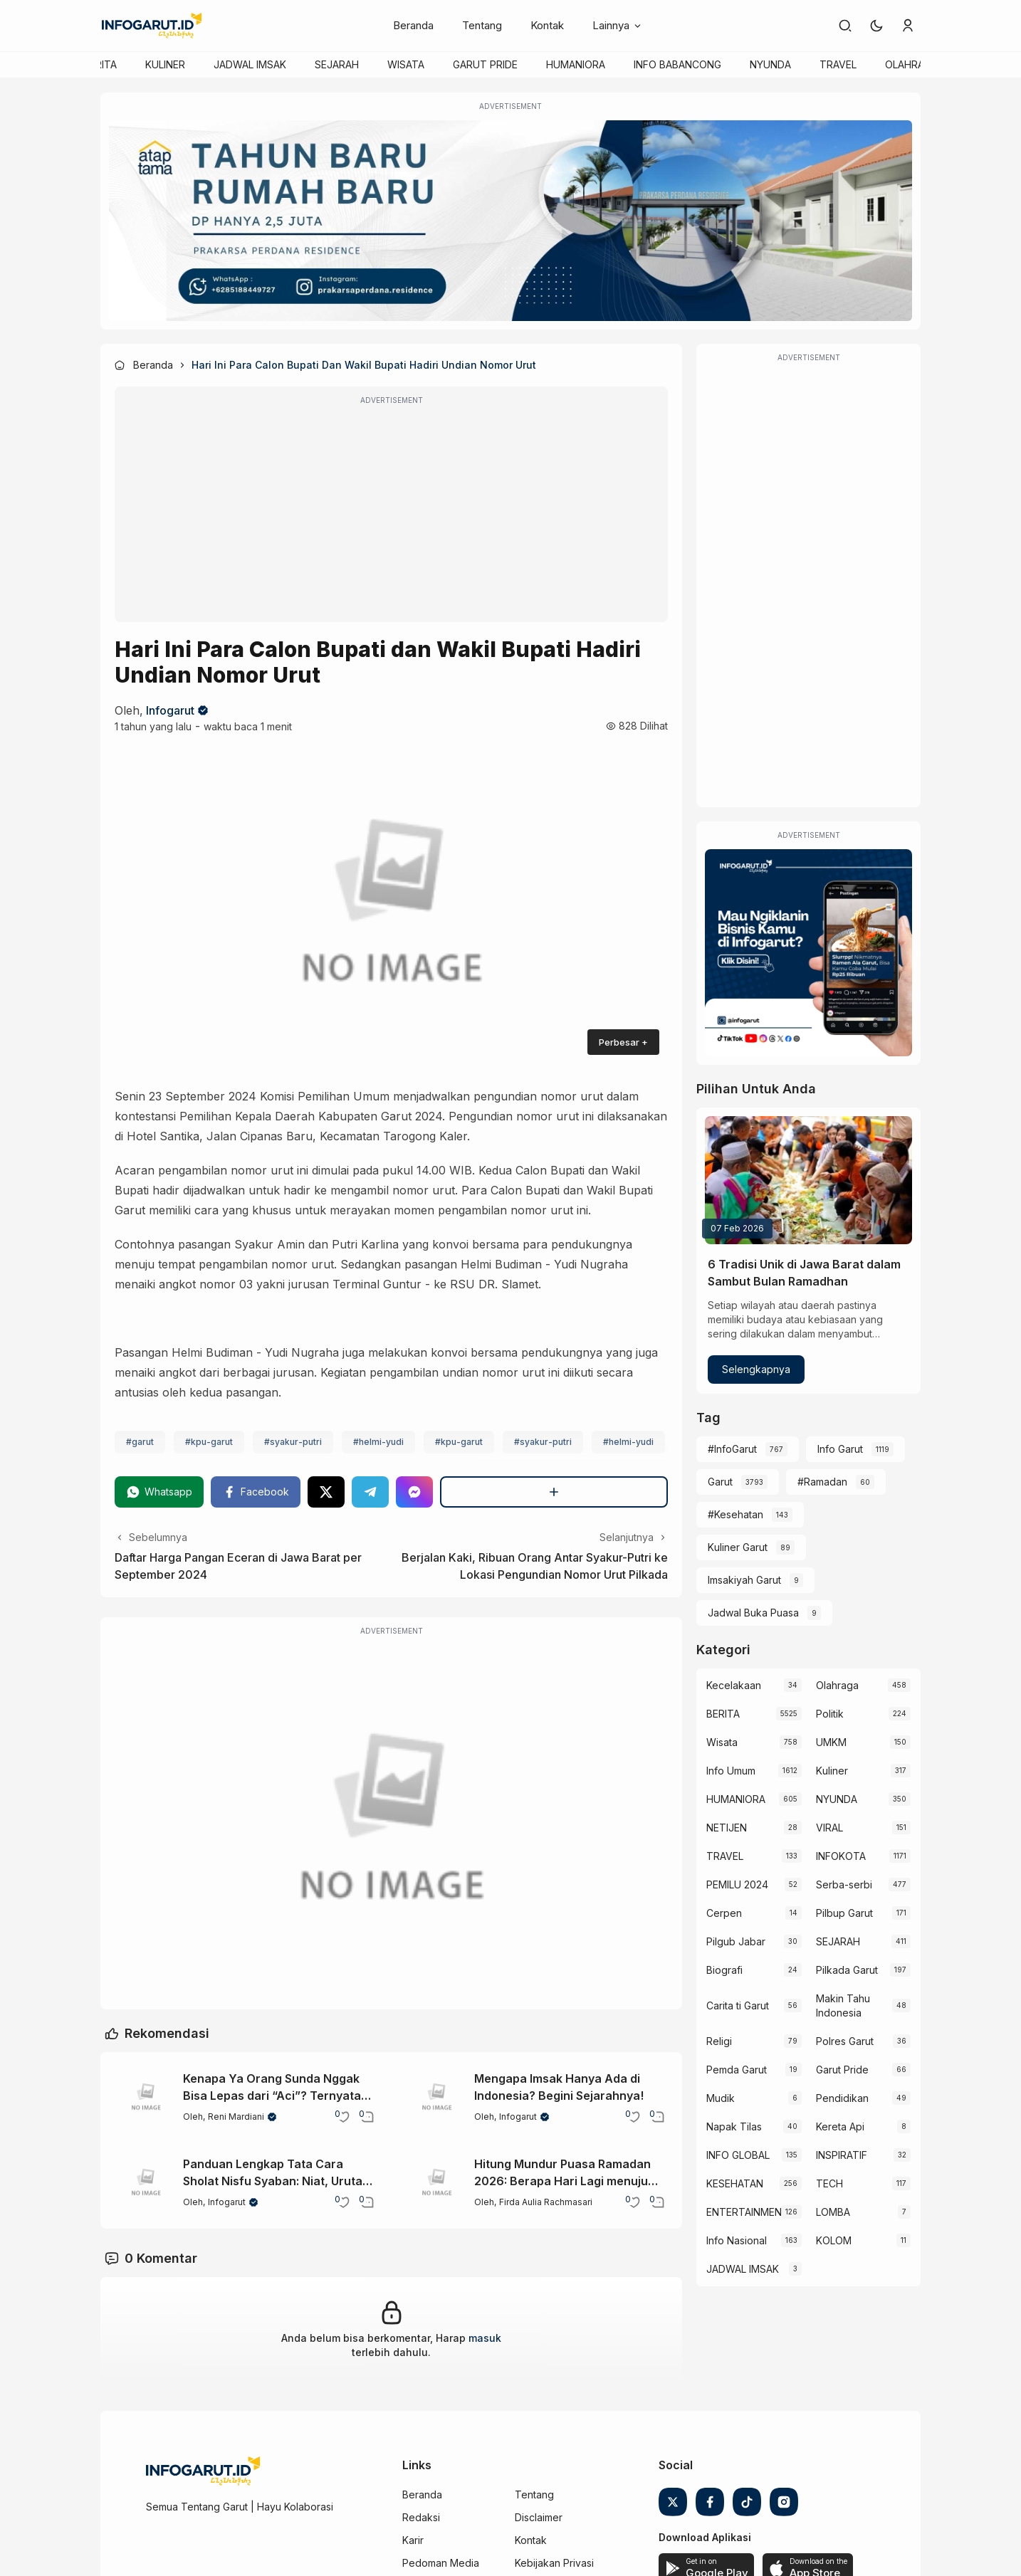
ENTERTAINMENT (743, 2212)
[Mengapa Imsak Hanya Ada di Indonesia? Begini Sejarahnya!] (437, 2097)
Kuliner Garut (738, 1547)
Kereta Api (840, 2126)
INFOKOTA (841, 1856)
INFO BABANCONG (677, 64)
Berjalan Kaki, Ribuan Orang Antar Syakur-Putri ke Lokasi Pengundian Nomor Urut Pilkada (535, 1566)
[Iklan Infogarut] (808, 952)
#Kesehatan (735, 1514)
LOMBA (833, 2212)
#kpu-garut (209, 1441)
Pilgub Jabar (735, 1941)
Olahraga (837, 1685)
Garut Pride (842, 2070)
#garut (140, 1441)
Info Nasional (736, 2240)
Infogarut (170, 710)
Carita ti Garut (737, 2005)
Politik (830, 1714)
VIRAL (829, 1827)
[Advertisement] (391, 514)
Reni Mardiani (236, 2116)
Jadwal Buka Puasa (753, 1613)
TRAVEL (838, 64)
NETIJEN (726, 1827)
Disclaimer (538, 2517)
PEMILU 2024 (737, 1884)
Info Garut (840, 1449)
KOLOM (834, 2240)
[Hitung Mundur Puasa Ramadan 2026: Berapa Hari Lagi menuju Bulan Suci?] (437, 2183)
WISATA (405, 64)
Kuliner (832, 1771)
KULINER (165, 64)
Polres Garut (845, 2041)
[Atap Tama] (510, 220)
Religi (719, 2041)
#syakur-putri (293, 1441)
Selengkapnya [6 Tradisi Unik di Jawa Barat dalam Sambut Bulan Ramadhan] (756, 1369)
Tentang (482, 25)
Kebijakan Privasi (554, 2563)
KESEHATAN (734, 2183)
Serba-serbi (844, 1884)
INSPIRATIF (841, 2155)
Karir (413, 2540)
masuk (484, 2338)
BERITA (100, 64)
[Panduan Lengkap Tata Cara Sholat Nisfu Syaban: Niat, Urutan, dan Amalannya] (145, 2183)
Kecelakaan (733, 1685)
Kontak (547, 25)
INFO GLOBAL (738, 2155)
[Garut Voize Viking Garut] (391, 1823)
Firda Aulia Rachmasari (545, 2202)
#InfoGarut (732, 1449)
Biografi (724, 1970)
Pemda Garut (736, 2070)
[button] (876, 25)
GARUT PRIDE (485, 64)
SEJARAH (337, 64)
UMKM (831, 1742)
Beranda (413, 25)
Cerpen (724, 1913)
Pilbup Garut (844, 1913)
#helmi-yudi (378, 1441)
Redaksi (421, 2517)
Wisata (722, 1742)
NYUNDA (770, 64)
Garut (720, 1482)
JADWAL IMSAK (250, 64)
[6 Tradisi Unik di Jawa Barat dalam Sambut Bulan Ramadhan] (808, 1180)
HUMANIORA (575, 64)
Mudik (720, 2098)
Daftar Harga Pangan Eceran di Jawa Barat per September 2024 (238, 1566)
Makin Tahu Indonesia (843, 2005)
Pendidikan (842, 2098)
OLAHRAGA (911, 64)
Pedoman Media (440, 2563)
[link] (845, 25)
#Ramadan (822, 1482)
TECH (829, 2183)
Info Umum (730, 1771)
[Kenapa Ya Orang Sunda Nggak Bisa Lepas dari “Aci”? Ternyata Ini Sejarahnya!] (145, 2097)
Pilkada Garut (847, 1970)
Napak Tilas (734, 2126)
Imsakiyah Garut (744, 1580)
